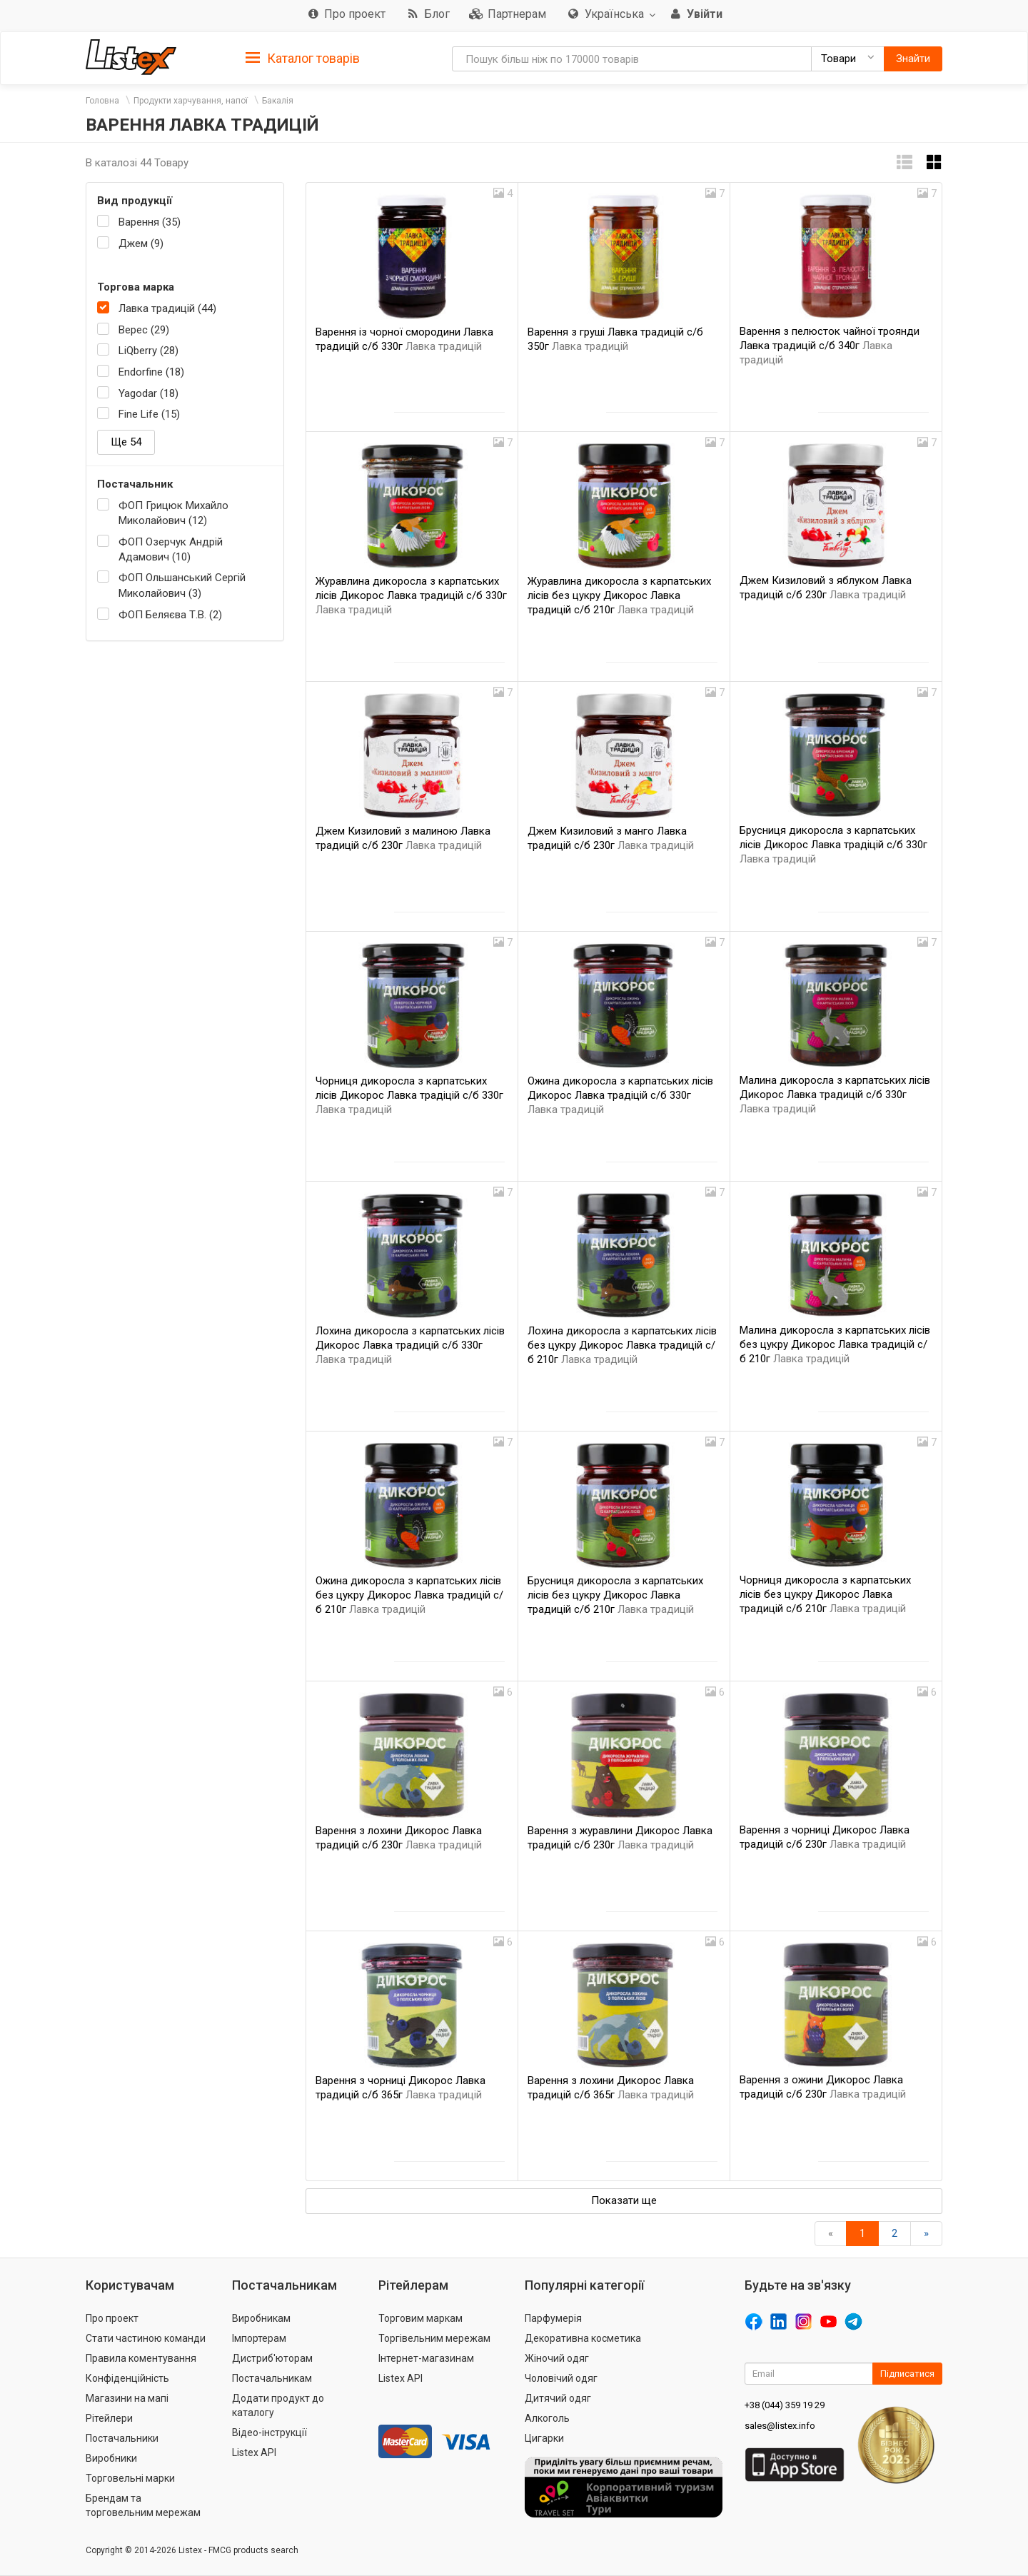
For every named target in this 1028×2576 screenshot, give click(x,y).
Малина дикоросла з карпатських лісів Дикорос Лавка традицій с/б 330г (835, 1094)
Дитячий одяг (558, 2398)
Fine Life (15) (149, 414)
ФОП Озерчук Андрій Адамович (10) (171, 549)
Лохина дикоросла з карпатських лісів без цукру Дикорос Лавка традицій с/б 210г (622, 1345)
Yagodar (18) (148, 393)
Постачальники (122, 2438)
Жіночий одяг (557, 2358)
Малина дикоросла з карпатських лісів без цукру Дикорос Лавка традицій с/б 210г (835, 1344)
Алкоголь (547, 2418)
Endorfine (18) (151, 372)
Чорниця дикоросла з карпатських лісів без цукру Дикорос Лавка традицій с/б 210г (825, 1594)
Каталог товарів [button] (303, 58)
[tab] (303, 57)
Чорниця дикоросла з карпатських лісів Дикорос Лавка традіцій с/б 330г (409, 1095)
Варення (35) (150, 222)
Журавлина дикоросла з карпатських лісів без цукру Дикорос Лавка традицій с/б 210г (619, 595)
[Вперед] (926, 2233)
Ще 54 (126, 442)
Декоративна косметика (583, 2338)
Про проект (112, 2318)
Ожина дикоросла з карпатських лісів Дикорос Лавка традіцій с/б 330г (620, 1095)
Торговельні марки (130, 2478)
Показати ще (624, 2200)
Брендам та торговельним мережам (143, 2505)
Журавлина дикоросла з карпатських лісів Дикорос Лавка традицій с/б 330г (411, 595)
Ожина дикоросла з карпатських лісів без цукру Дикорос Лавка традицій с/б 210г (409, 1595)
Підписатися (907, 2373)
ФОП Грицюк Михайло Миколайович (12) (173, 513)
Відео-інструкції (269, 2432)
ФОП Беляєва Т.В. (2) (170, 614)
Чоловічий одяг (561, 2378)
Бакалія (277, 101)
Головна (102, 101)
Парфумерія (553, 2318)
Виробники (111, 2458)
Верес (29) (144, 329)
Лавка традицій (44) (167, 308)
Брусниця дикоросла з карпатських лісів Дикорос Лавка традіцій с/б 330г (833, 844)
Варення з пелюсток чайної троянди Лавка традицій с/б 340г (829, 345)
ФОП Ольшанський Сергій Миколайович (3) (182, 585)
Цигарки (544, 2438)
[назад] (831, 2233)
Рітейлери (109, 2418)
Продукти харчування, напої (190, 101)
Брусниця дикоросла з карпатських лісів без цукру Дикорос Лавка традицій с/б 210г (615, 1595)
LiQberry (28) (148, 350)
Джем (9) (141, 243)
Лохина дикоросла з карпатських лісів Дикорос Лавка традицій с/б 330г (410, 1345)
